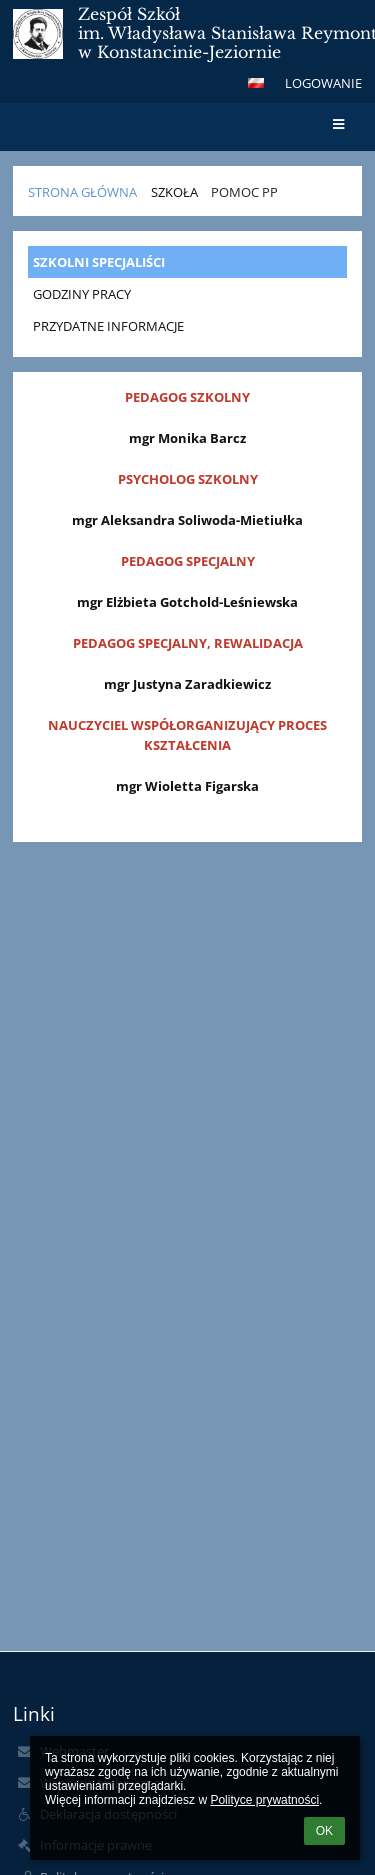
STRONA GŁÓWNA (82, 192)
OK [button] (324, 1831)
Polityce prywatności (264, 1800)
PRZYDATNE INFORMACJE (108, 326)
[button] (256, 83)
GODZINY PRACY (82, 294)
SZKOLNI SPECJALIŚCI (99, 262)
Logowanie (323, 83)
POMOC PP (244, 192)
